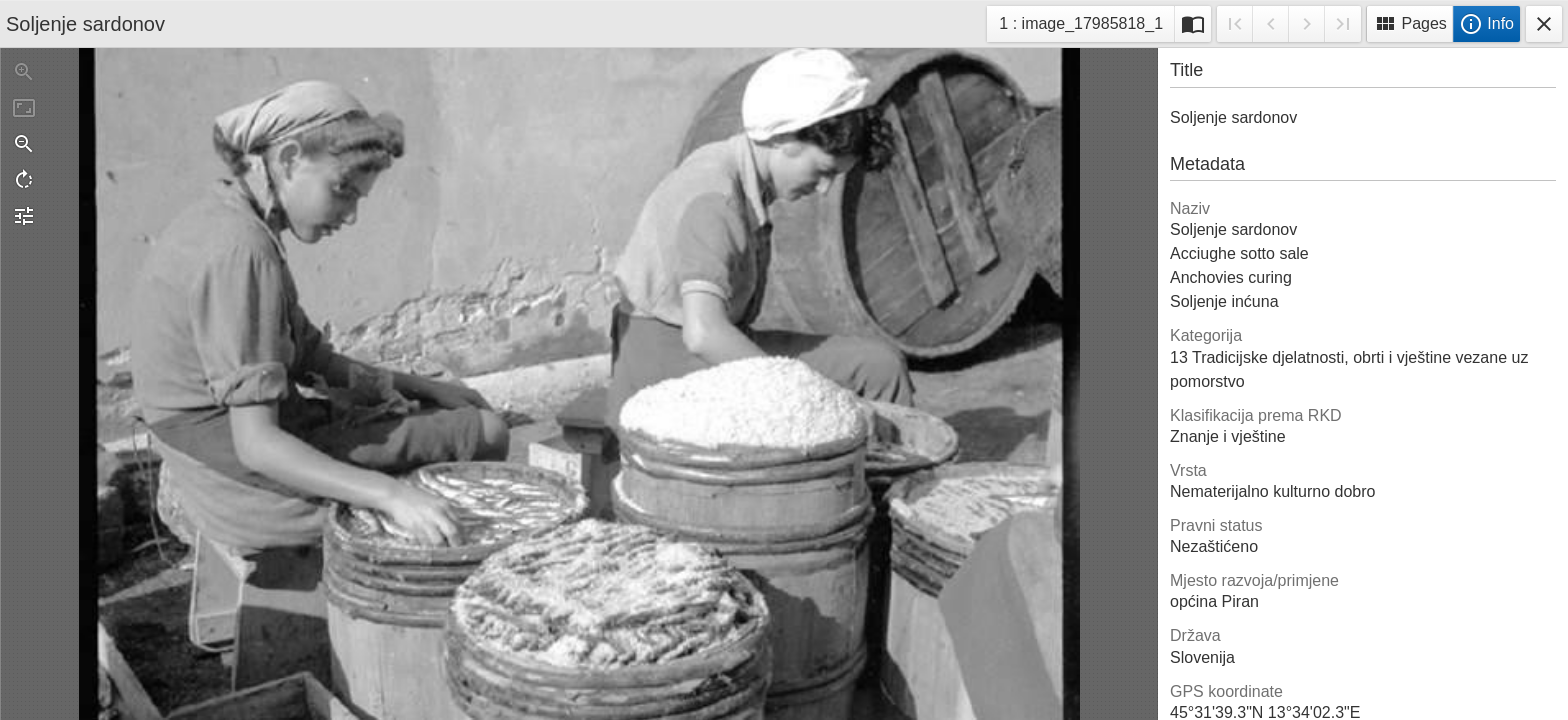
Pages (1410, 24)
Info (1486, 24)
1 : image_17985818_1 (1080, 26)
